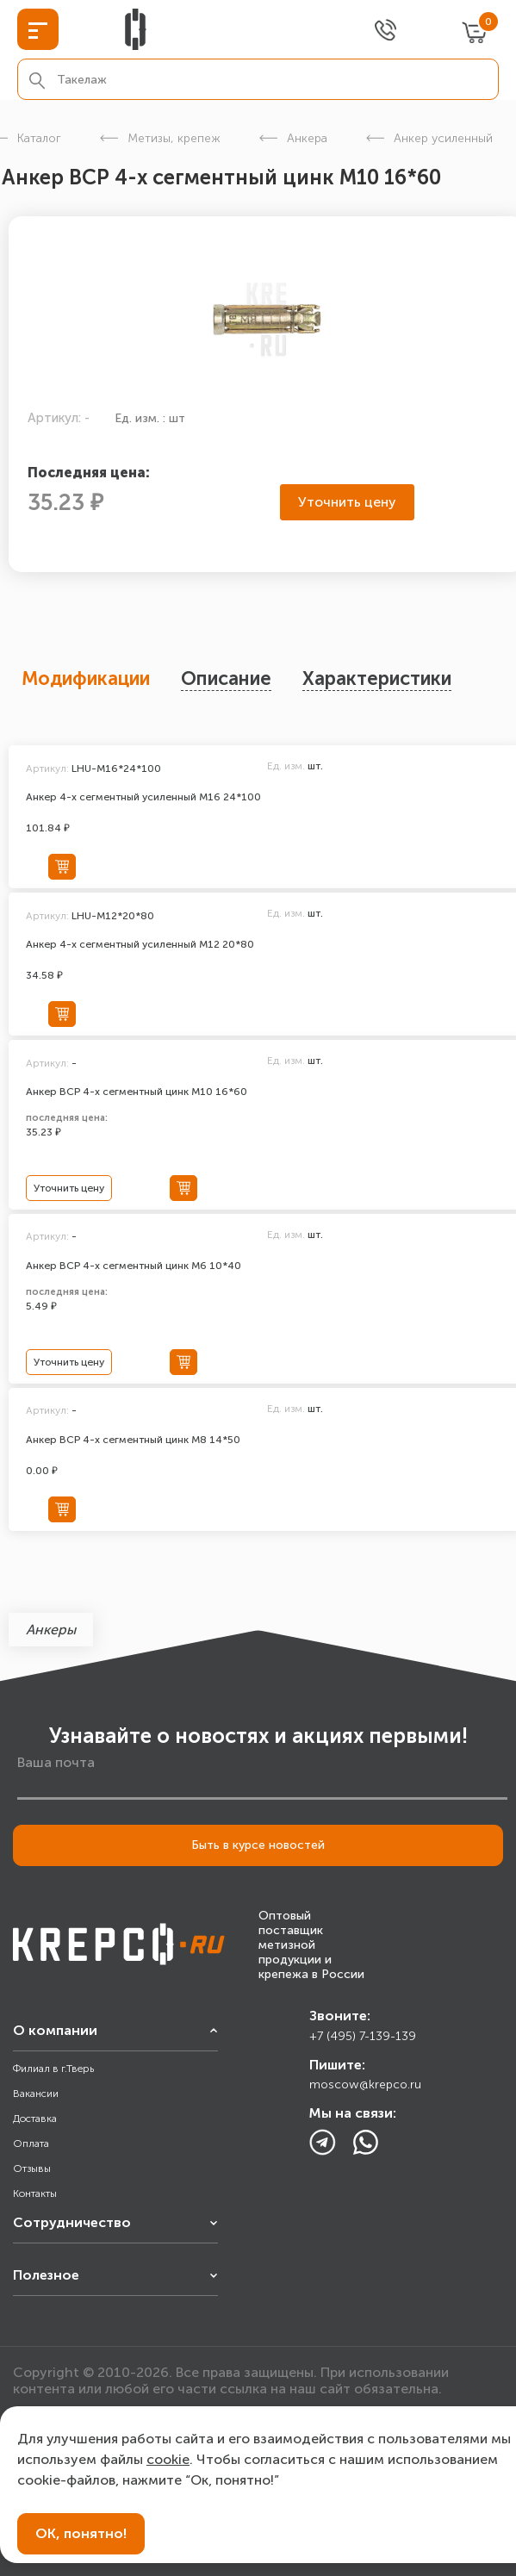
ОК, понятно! (81, 2533)
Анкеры (51, 1629)
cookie (168, 2459)
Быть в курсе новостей (258, 1845)
